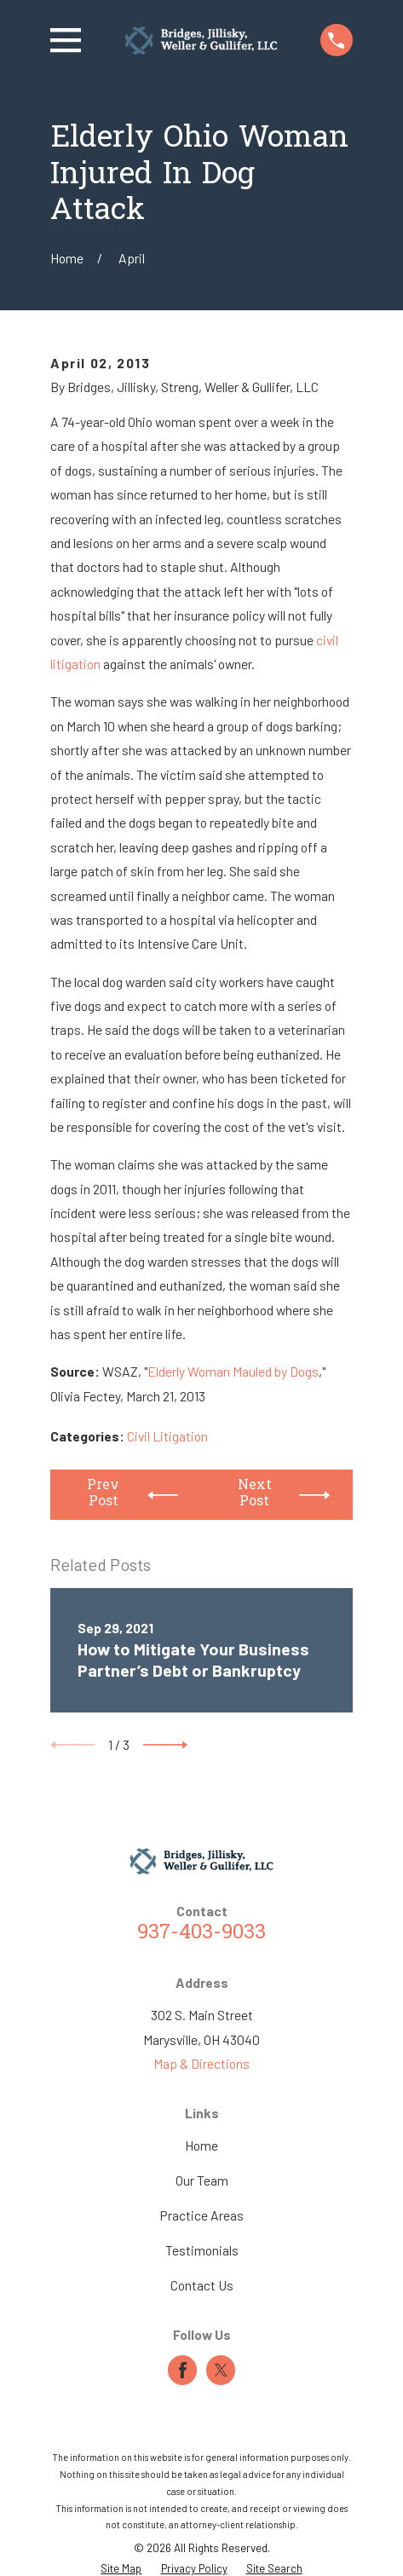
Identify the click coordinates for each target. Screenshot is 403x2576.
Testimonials (202, 2250)
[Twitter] (221, 2370)
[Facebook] (183, 2370)
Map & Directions (201, 2063)
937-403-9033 (201, 1934)
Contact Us (201, 2285)
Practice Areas (201, 2215)
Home (201, 2145)
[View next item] (165, 1745)
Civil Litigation (167, 1436)
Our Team (202, 2180)
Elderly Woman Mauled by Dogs (233, 1371)
